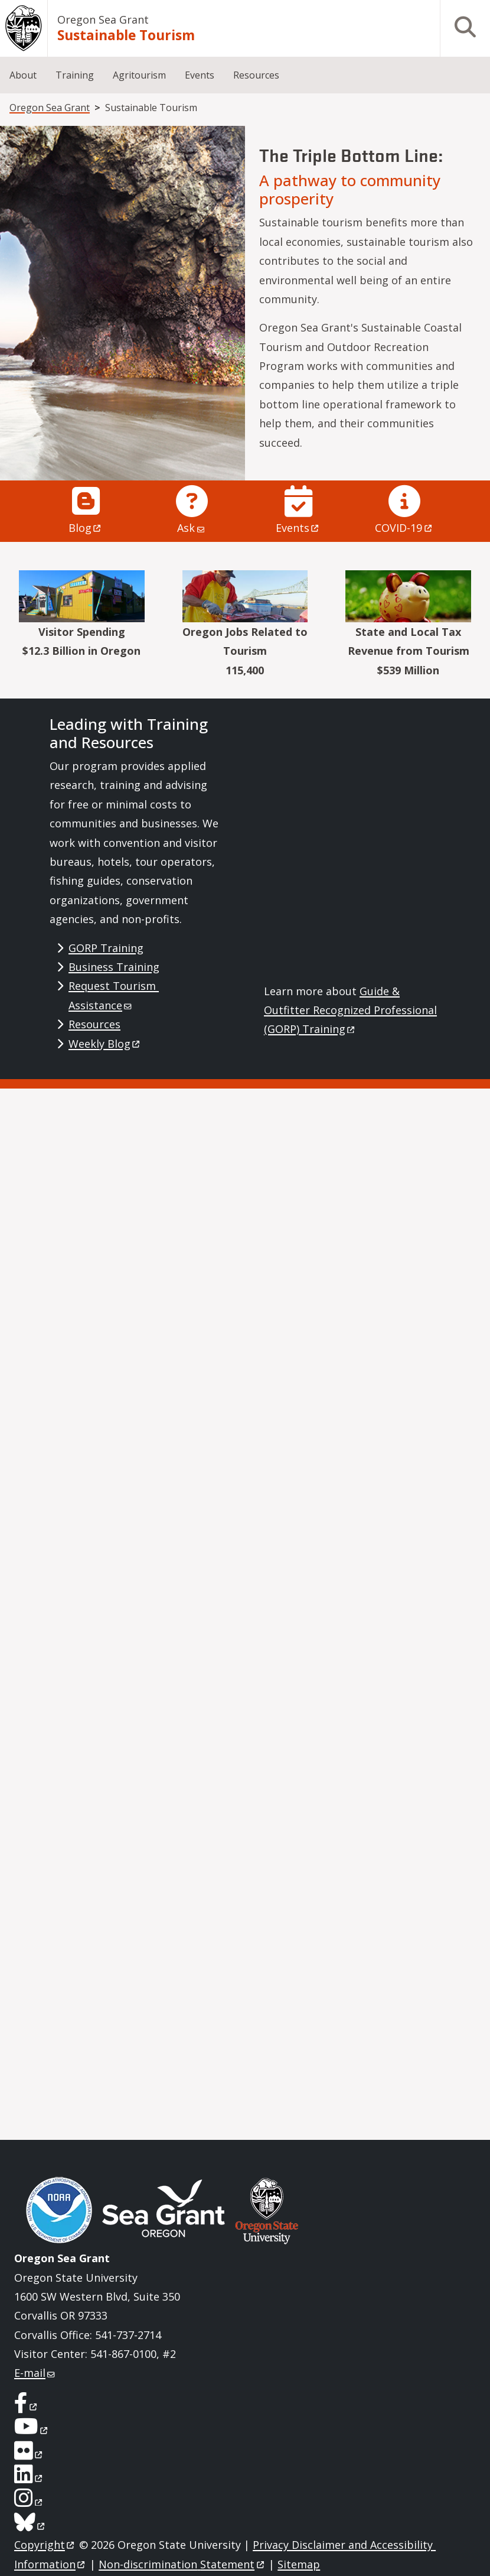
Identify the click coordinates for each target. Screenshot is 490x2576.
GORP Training (105, 948)
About (23, 75)
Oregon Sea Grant (103, 19)
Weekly (105, 1044)
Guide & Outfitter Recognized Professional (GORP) (350, 1010)
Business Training (113, 967)
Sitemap (298, 2564)
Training (74, 75)
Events (199, 75)
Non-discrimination (182, 2564)
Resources (256, 75)
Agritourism (139, 75)
